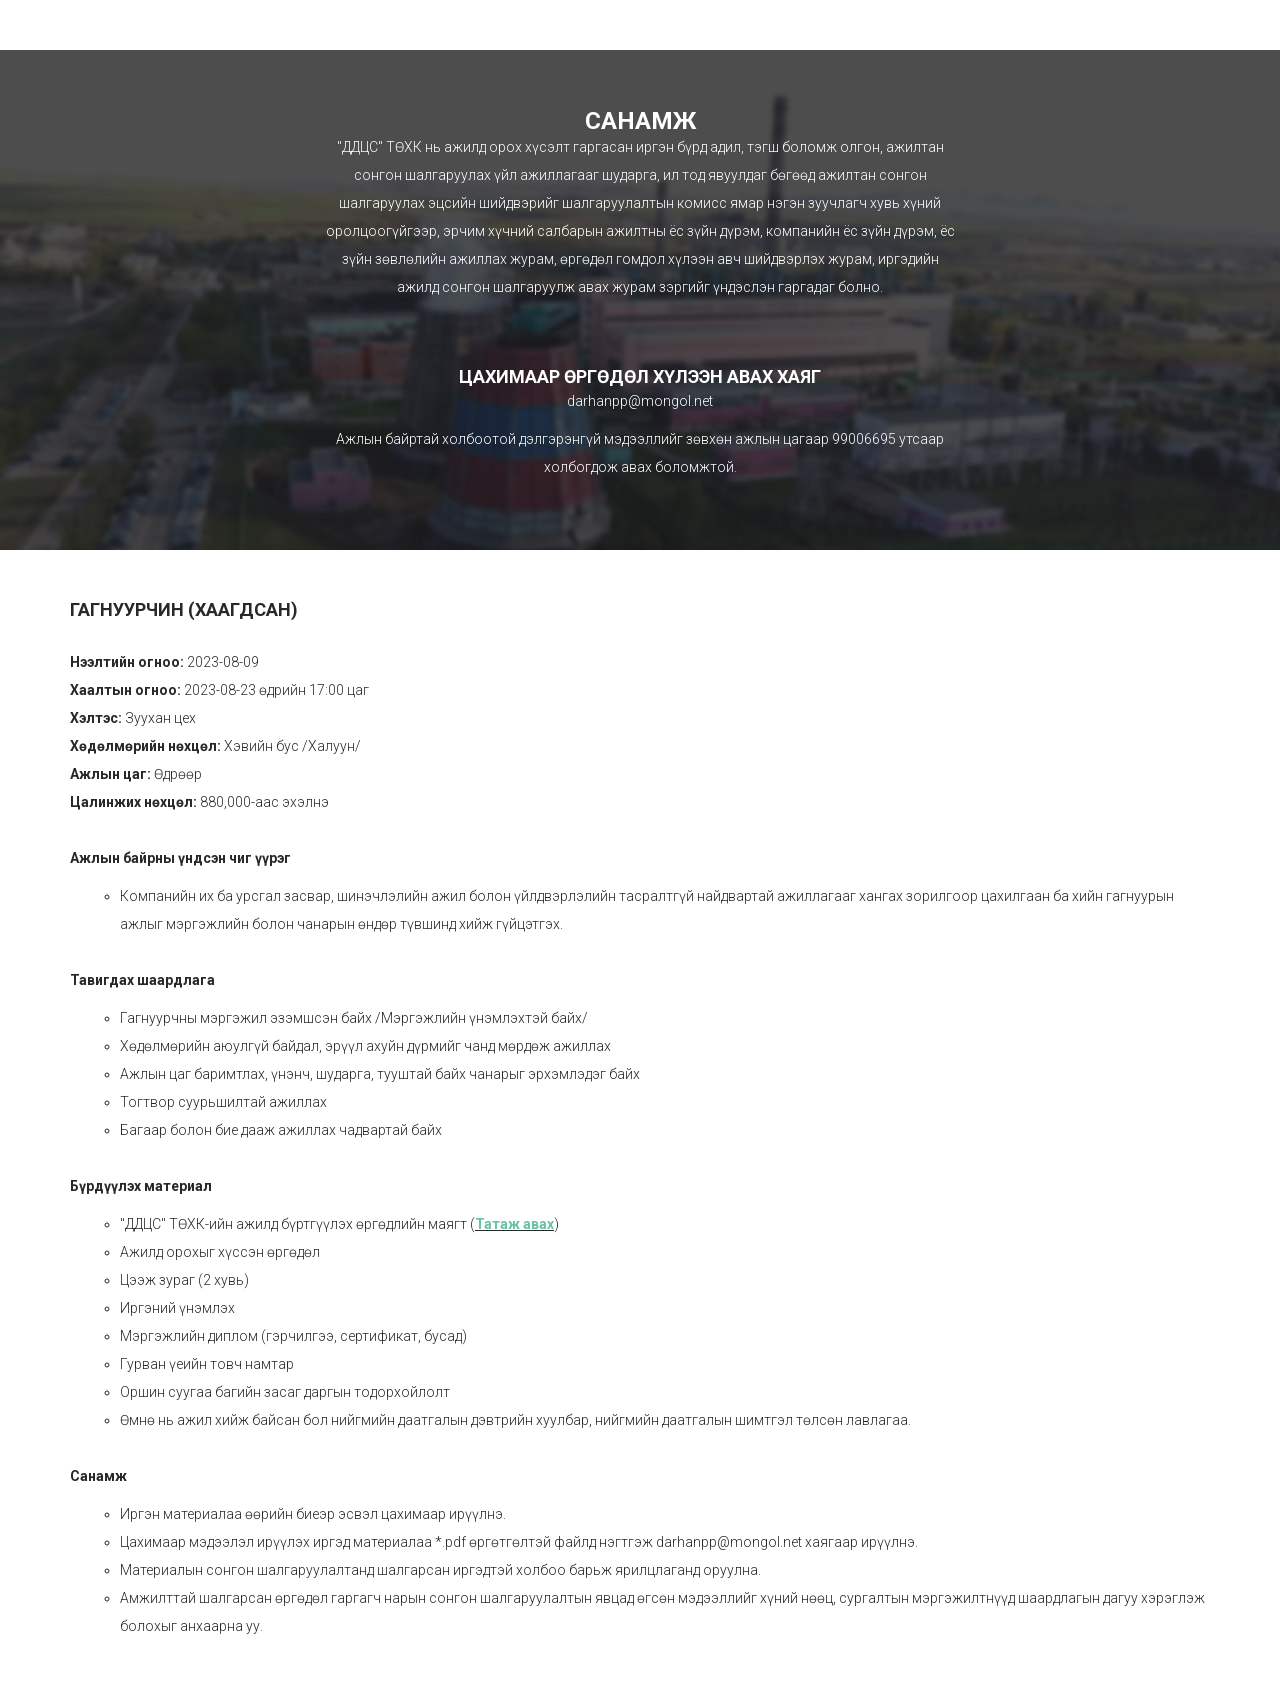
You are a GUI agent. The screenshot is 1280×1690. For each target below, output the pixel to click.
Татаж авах (514, 1224)
